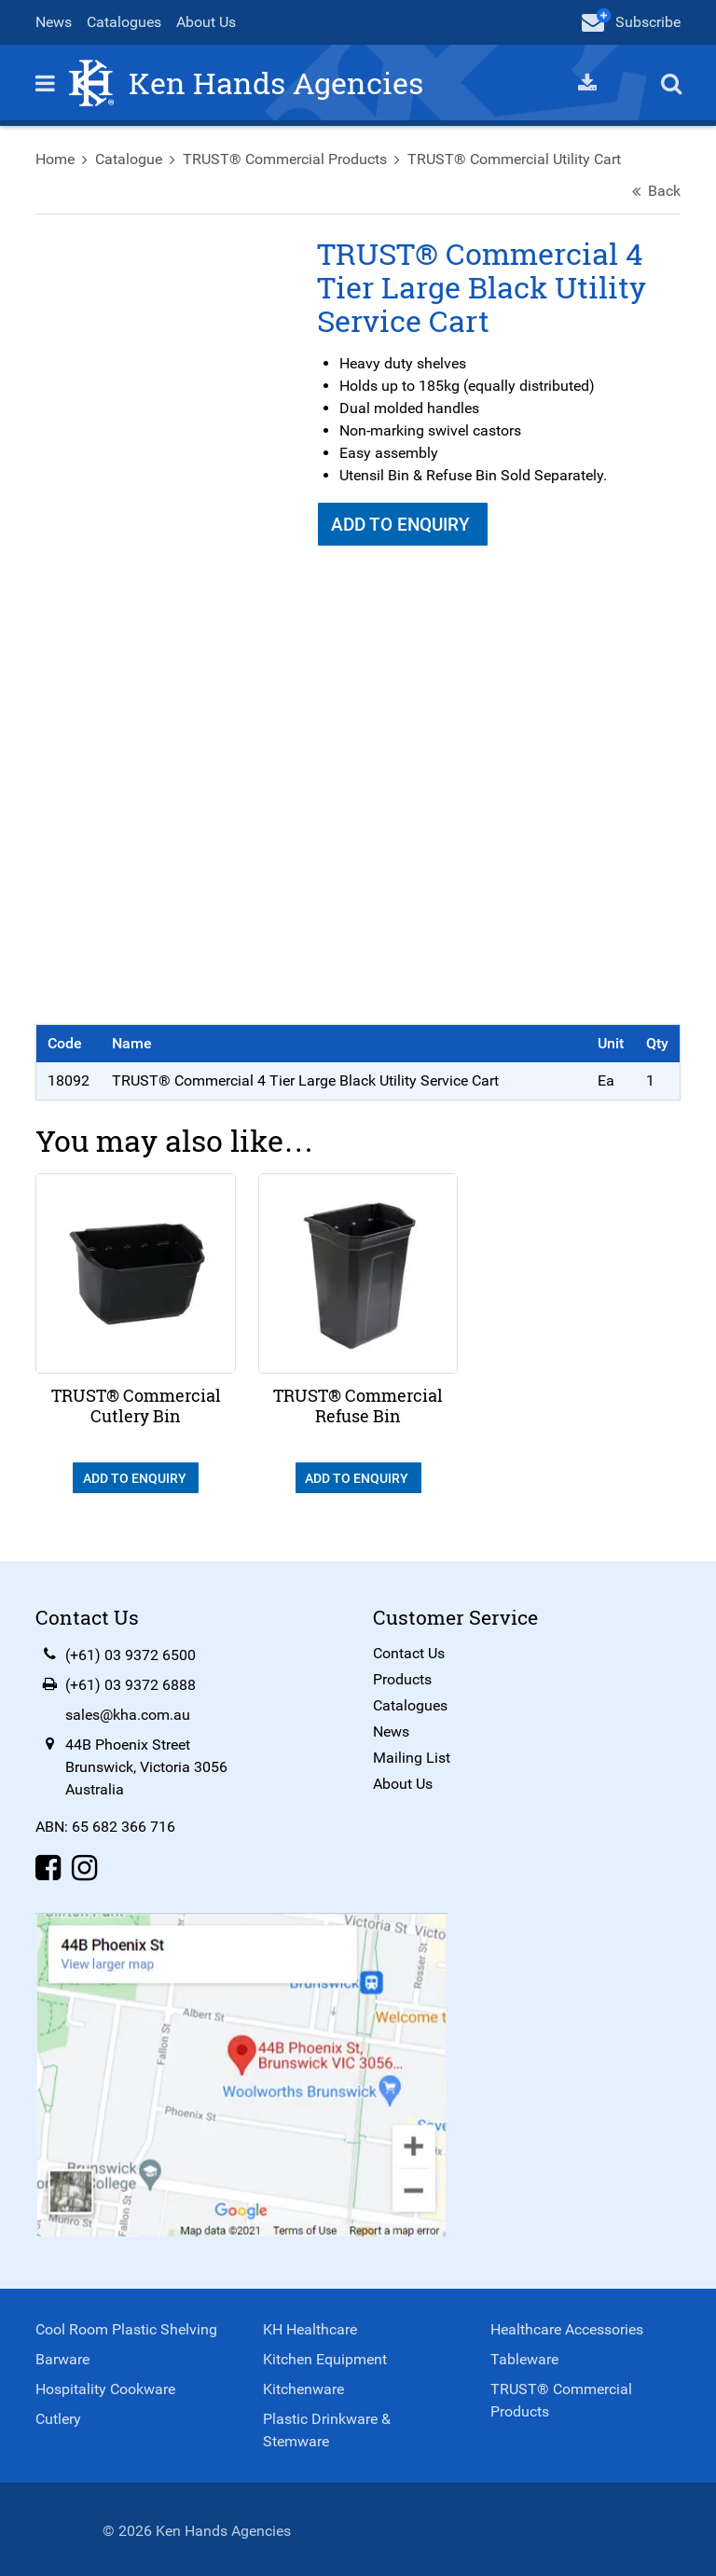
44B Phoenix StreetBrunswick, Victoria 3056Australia (148, 1763)
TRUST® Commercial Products (287, 160)
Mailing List (411, 1754)
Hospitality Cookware (107, 2385)
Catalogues (126, 22)
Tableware (523, 2355)
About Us (208, 22)
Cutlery (60, 2415)
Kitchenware (304, 2385)
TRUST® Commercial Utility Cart (516, 160)
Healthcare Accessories (565, 2325)
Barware (64, 2355)
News (55, 22)
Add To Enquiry (403, 525)
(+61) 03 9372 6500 (132, 1651)
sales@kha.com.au (129, 1711)
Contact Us (409, 1649)
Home (56, 160)
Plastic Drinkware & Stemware (328, 2426)
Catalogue (130, 160)
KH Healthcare (311, 2325)
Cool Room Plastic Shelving (128, 2325)
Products (402, 1675)
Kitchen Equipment (326, 2355)
